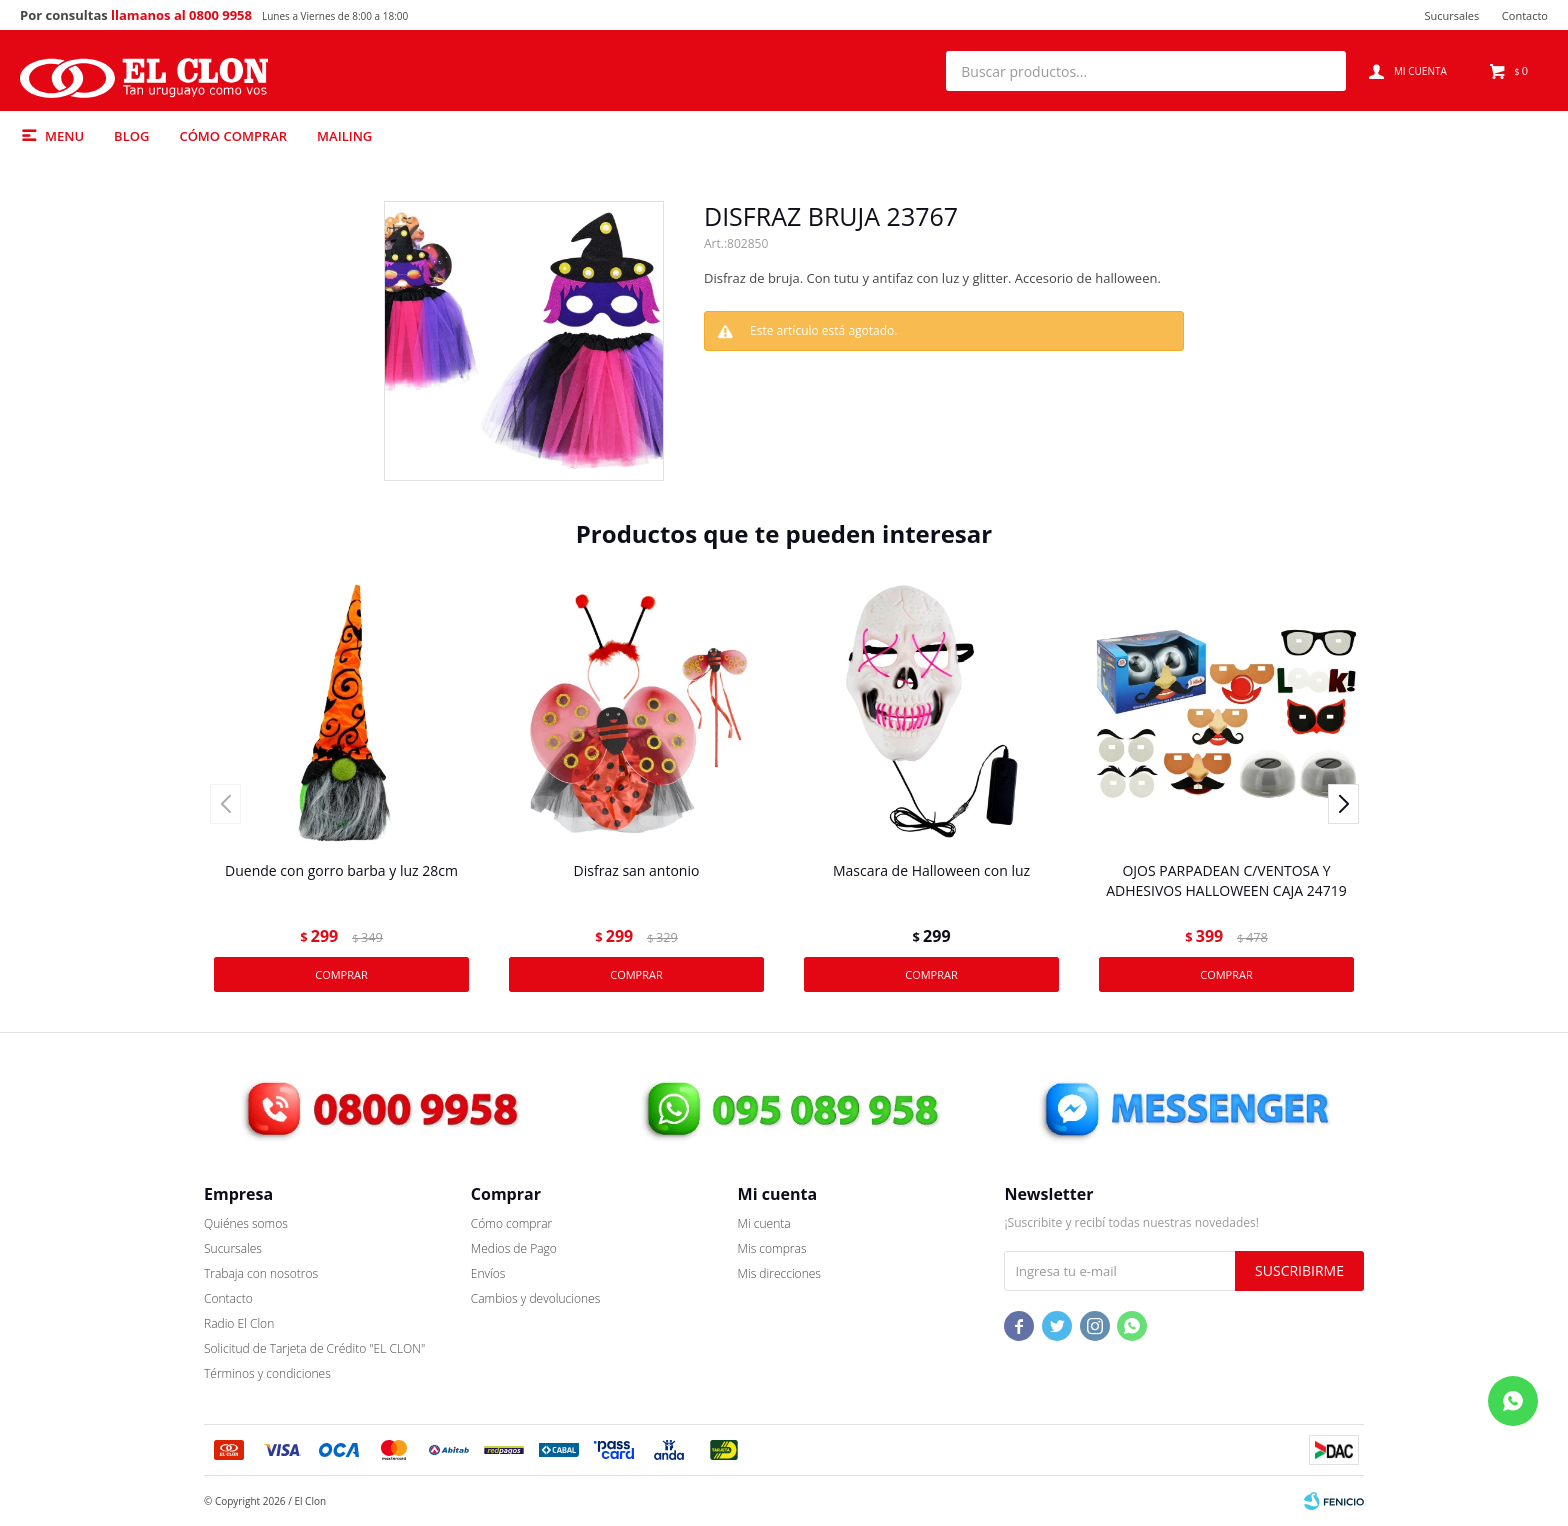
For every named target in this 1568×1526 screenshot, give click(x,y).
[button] (1321, 71)
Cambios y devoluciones (535, 1298)
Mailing (344, 136)
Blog (131, 136)
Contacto (1525, 15)
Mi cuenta (764, 1223)
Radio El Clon (239, 1323)
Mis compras (772, 1248)
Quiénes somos (246, 1223)
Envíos (488, 1273)
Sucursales (1451, 15)
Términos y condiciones (267, 1373)
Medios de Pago (514, 1248)
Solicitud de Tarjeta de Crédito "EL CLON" (314, 1348)
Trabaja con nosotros (261, 1273)
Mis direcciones (779, 1273)
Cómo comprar (233, 136)
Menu (64, 136)
